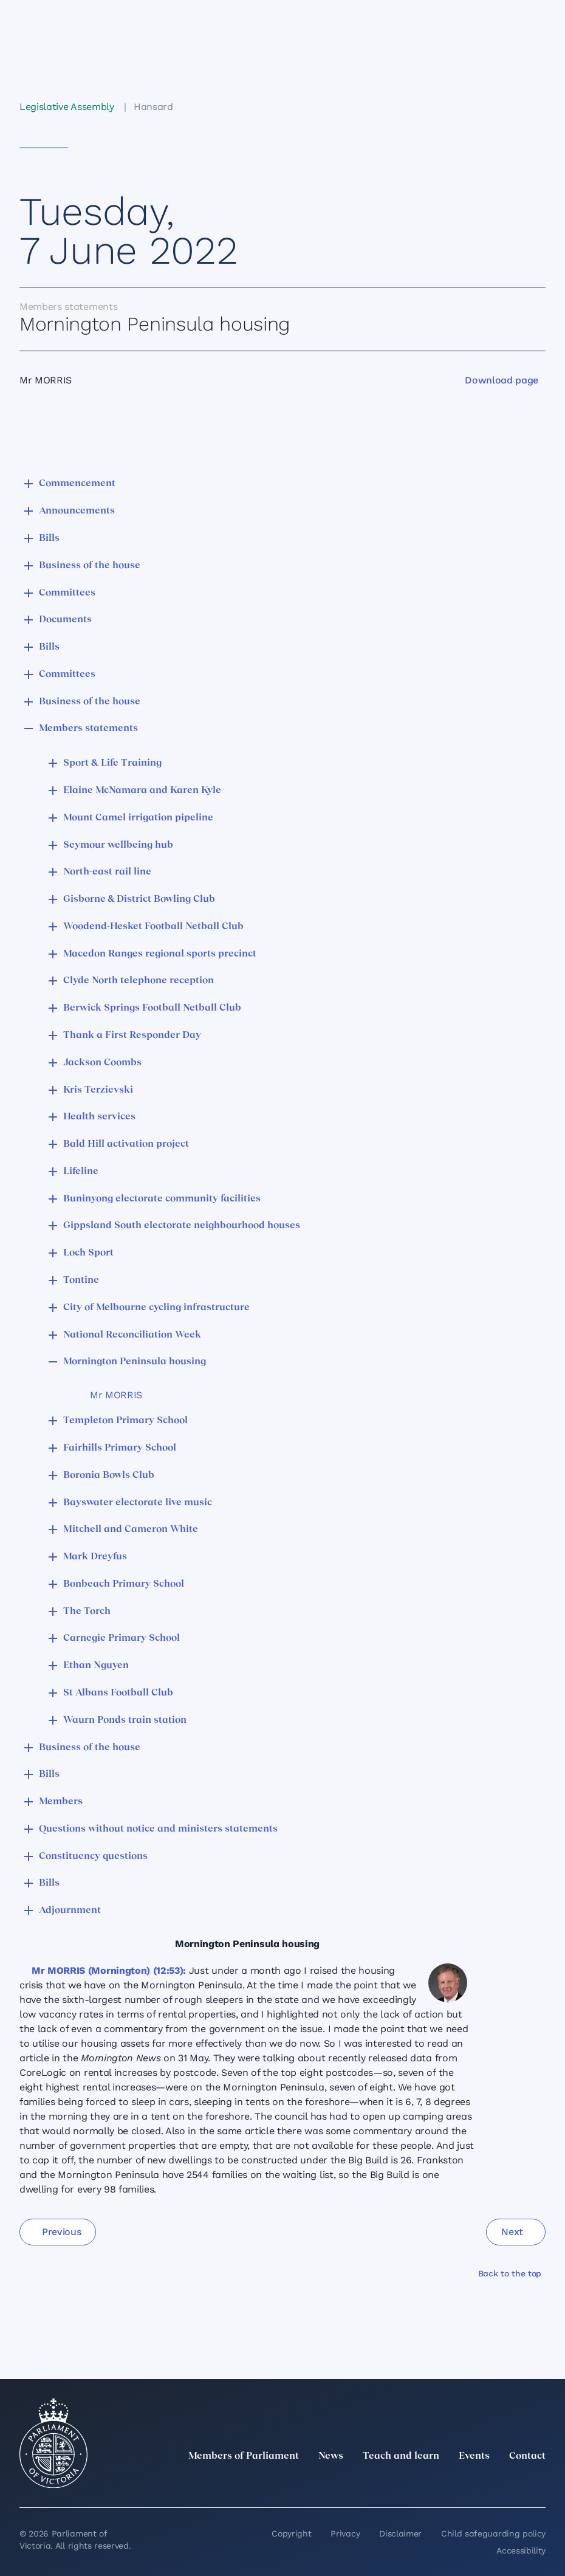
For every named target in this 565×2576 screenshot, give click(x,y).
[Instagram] (458, 2483)
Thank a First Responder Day (132, 1035)
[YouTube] (511, 2483)
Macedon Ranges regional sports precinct (159, 954)
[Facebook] (485, 2483)
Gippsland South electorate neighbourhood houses (181, 1225)
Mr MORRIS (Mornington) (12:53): (109, 1970)
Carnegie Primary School (121, 1638)
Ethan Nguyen (96, 1665)
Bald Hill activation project (126, 1144)
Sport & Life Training (112, 763)
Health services (99, 1117)
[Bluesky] (538, 2483)
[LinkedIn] (431, 2483)
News (330, 2456)
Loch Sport (88, 1253)
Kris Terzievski (98, 1090)
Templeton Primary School (125, 1421)
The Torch (87, 1611)
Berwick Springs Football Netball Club (152, 1008)
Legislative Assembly (66, 106)
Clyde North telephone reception (138, 981)
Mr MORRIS (116, 1395)
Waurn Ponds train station (125, 1720)
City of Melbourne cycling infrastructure (156, 1307)
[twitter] (404, 2483)
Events (474, 2456)
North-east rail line (107, 872)
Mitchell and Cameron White (130, 1529)
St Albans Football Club (118, 1693)
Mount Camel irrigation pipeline (138, 818)
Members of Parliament (243, 2456)
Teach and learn (401, 2456)
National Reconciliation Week (132, 1335)
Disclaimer (400, 2533)
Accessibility (521, 2550)
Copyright (291, 2533)
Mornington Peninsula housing (134, 1362)
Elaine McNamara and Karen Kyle (142, 790)
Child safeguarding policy (493, 2533)
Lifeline (80, 1171)
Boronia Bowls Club (108, 1475)
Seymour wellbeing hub (118, 845)
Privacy (345, 2533)
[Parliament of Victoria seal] (53, 2443)
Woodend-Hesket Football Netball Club (153, 926)
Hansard (153, 106)
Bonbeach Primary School (123, 1584)
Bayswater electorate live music (137, 1503)
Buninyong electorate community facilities (162, 1199)
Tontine (81, 1280)
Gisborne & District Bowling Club (139, 899)
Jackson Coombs (102, 1063)
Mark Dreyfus (95, 1557)
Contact (527, 2456)
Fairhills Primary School (119, 1448)
